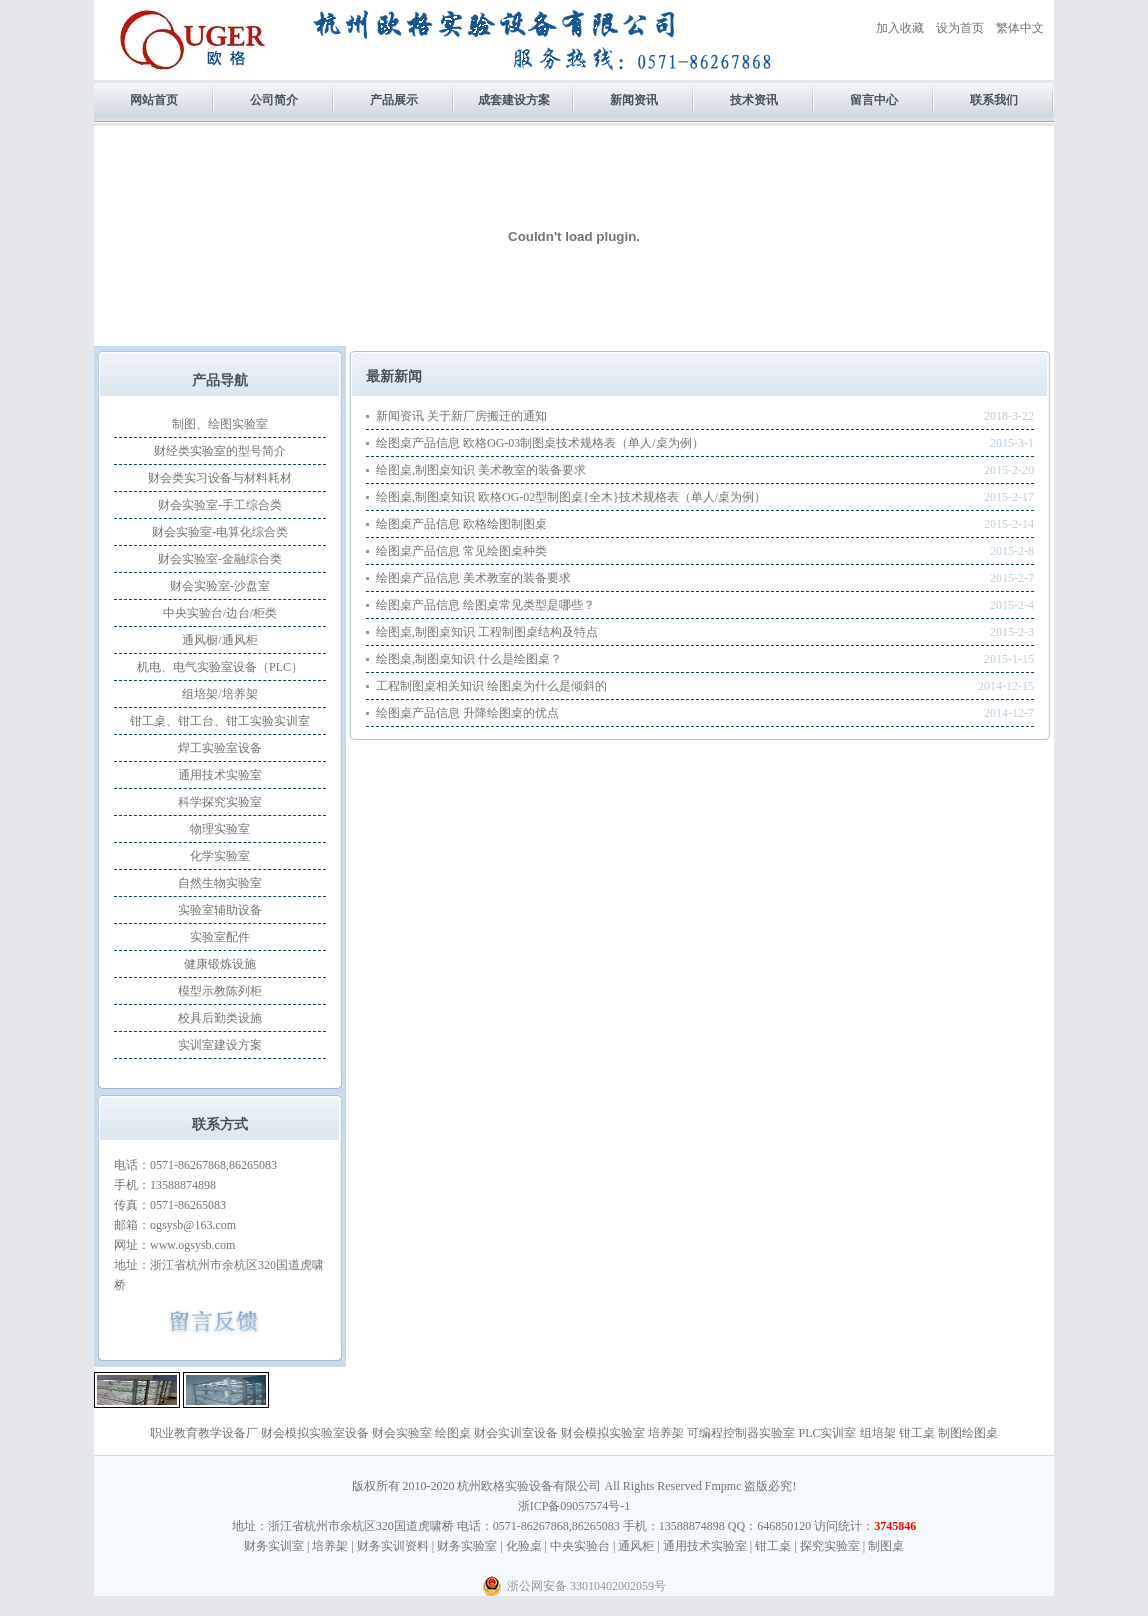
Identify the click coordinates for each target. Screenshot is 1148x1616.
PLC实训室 (827, 1433)
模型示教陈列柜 (220, 991)
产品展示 (394, 100)
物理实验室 (220, 829)
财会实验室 (402, 1433)
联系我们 (994, 100)
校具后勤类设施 (220, 1018)
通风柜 (636, 1546)
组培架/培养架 (219, 694)
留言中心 (874, 100)
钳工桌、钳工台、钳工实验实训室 (220, 721)
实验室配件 (220, 937)
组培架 (878, 1433)
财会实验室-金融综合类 (220, 559)
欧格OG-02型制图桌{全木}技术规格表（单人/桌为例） (622, 497)
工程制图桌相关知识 (430, 686)
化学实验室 (220, 856)
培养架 (666, 1433)
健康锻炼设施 (220, 964)
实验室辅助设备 (220, 910)
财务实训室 (274, 1546)
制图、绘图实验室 (220, 424)
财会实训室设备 (516, 1433)
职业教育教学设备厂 (204, 1433)
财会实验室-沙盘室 (220, 586)
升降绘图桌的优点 (511, 713)
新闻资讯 (634, 100)
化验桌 (524, 1546)
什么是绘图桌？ (520, 659)
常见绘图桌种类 (505, 551)
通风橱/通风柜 (219, 640)
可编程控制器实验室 (741, 1433)
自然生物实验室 (220, 883)
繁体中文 (1020, 28)
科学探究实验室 (220, 802)
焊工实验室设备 (220, 748)
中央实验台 (580, 1546)
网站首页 (154, 100)
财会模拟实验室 (603, 1433)
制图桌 (886, 1546)
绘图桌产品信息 (418, 443)
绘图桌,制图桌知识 (425, 470)
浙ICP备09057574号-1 (574, 1506)
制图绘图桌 (968, 1433)
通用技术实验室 (220, 775)
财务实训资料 (393, 1546)
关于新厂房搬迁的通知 (487, 416)
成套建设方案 (514, 100)
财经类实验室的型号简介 (220, 451)
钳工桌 (917, 1433)
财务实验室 (467, 1546)
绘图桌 (453, 1433)
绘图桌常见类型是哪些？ (529, 605)
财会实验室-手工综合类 (220, 505)
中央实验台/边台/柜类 (220, 613)
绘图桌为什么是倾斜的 (547, 686)
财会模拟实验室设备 (315, 1433)
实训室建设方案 (220, 1045)
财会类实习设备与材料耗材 (220, 478)
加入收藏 (900, 28)
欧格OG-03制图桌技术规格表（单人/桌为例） (583, 443)
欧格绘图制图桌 (505, 524)
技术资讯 (754, 100)
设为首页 (960, 28)
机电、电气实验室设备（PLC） (220, 667)
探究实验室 (830, 1546)
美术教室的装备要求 (532, 470)
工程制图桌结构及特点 (538, 632)
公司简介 (274, 100)
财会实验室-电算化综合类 (220, 532)
